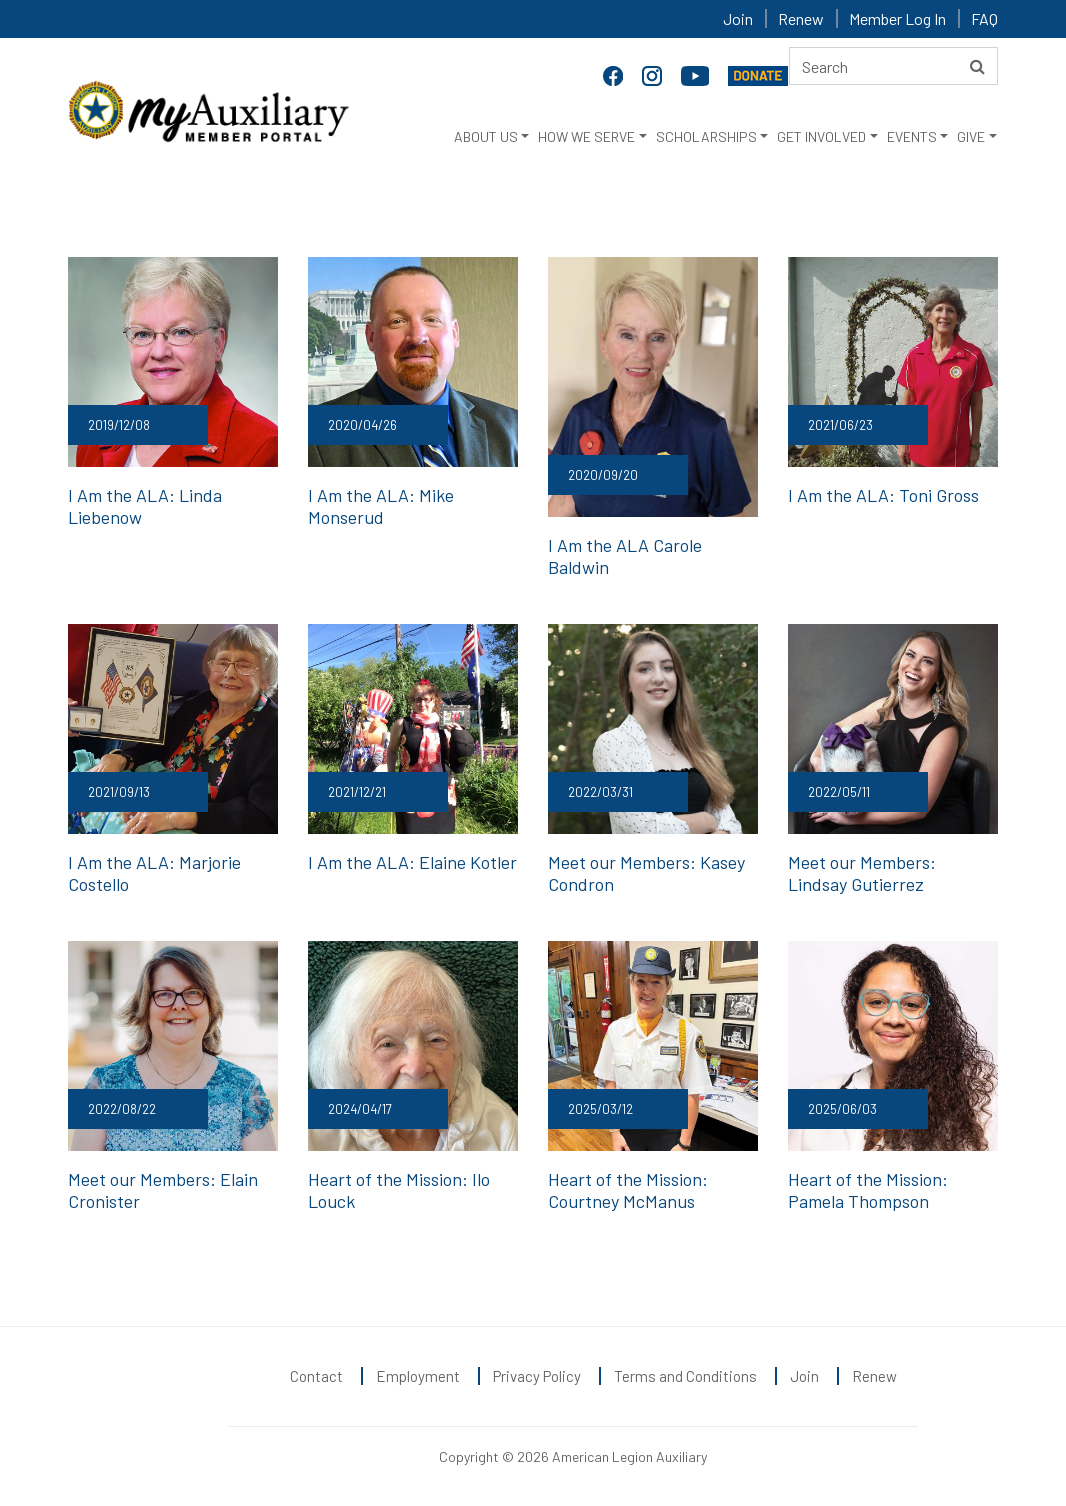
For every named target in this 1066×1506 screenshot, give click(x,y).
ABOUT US (486, 136)
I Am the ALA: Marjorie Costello (154, 873)
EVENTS (912, 136)
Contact (316, 1376)
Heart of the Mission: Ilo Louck (399, 1190)
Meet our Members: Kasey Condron (646, 873)
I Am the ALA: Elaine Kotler (412, 862)
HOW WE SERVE (586, 136)
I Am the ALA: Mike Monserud (381, 506)
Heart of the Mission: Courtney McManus (628, 1190)
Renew (801, 18)
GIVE (971, 136)
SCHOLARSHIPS (706, 136)
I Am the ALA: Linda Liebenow (145, 506)
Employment (418, 1376)
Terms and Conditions (685, 1376)
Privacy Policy (537, 1376)
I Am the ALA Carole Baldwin (625, 556)
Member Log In (897, 18)
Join (738, 18)
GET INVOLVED (821, 136)
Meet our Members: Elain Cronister (163, 1190)
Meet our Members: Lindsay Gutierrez (862, 873)
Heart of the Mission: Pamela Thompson (868, 1190)
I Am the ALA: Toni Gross (883, 495)
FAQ (984, 18)
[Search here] (893, 66)
